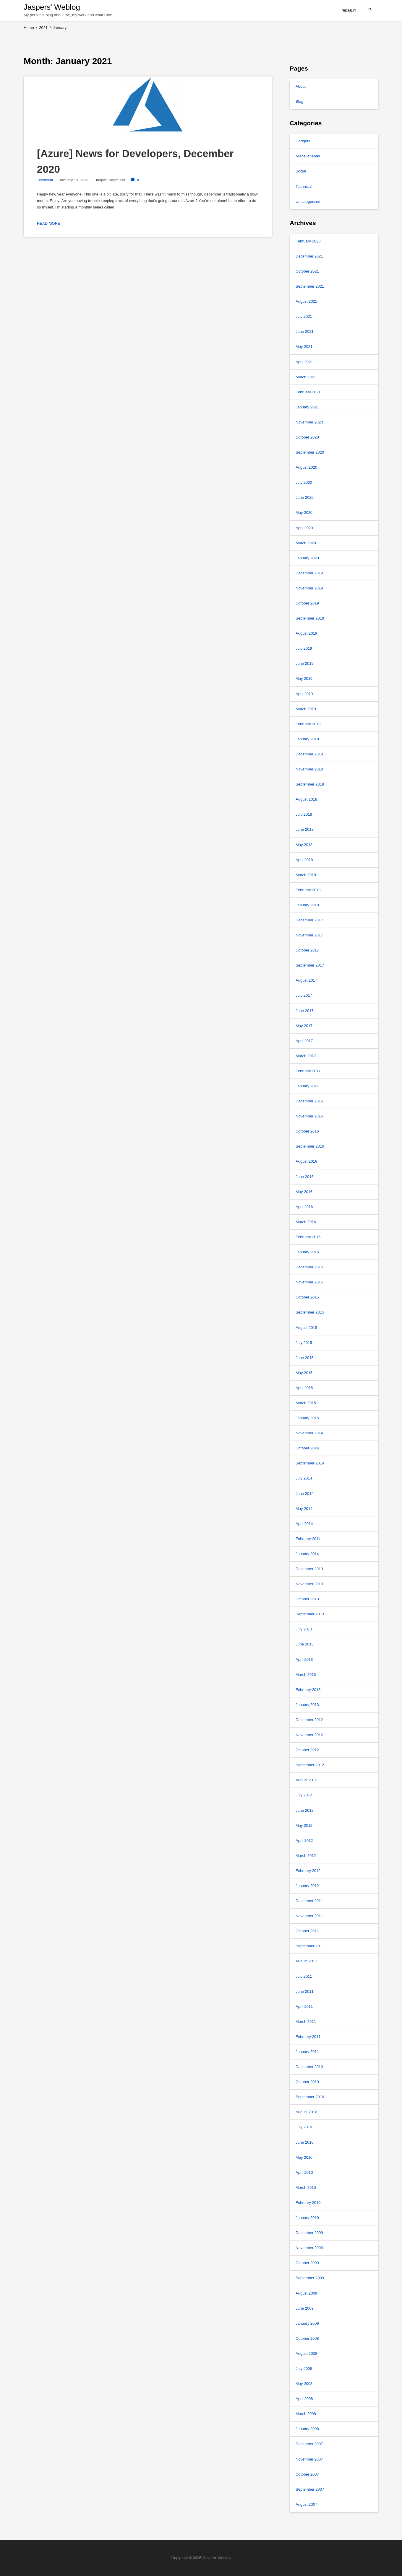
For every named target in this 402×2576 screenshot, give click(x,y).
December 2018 (309, 754)
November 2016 (309, 1116)
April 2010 (304, 2172)
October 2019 (307, 603)
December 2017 (309, 920)
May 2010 (304, 2157)
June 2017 (305, 1010)
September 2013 (310, 1614)
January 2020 (307, 558)
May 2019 (304, 678)
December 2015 (309, 1267)
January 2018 (307, 905)
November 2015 (309, 1282)
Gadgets (303, 141)
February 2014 (308, 1539)
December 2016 (309, 1101)
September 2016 (310, 1146)
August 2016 (306, 1161)
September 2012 (310, 1765)
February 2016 (308, 1237)
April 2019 (304, 694)
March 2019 (306, 709)
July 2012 (304, 1795)
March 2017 (306, 1056)
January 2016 (307, 1252)
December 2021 (309, 256)
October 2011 (307, 1931)
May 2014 (304, 1508)
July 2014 (304, 1478)
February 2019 (308, 724)
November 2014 (309, 1433)
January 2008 (307, 2429)
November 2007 (309, 2459)
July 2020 (304, 482)
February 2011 (308, 2036)
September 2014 (310, 1463)
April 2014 (304, 1523)
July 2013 (304, 1629)
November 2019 (309, 588)
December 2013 (309, 1569)
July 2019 (304, 648)
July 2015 (304, 1342)
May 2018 (304, 845)
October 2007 (307, 2474)
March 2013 (306, 1674)
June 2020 (305, 497)
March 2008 (306, 2414)
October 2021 (307, 271)
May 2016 (304, 1192)
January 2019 (307, 739)
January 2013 (307, 1704)
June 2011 (305, 1991)
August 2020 (306, 467)
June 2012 (305, 1810)
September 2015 (310, 1312)
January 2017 (307, 1086)
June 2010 (305, 2142)
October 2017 (307, 950)
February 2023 (308, 241)
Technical (45, 180)
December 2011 (309, 1901)
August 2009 (306, 2293)
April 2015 (304, 1388)
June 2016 (305, 1176)
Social (301, 171)
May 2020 (304, 512)
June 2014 (305, 1493)
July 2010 (304, 2127)
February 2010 (308, 2202)
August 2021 (306, 301)
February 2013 (308, 1689)
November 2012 (309, 1735)
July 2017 (304, 995)
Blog (299, 101)
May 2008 (304, 2383)
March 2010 (306, 2187)
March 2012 (306, 1855)
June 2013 (305, 1644)
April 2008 (304, 2398)
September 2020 (310, 452)
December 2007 (309, 2444)
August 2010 (306, 2112)
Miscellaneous (308, 156)
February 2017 (308, 1071)
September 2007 (310, 2489)
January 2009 (307, 2323)
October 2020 (307, 437)
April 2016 (304, 1207)
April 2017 (304, 1041)
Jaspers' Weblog (52, 7)
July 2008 (304, 2368)
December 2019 (309, 573)
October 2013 (307, 1599)
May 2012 (304, 1825)
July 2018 (304, 814)
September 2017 (310, 965)
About (301, 86)
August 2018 (306, 799)
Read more (48, 223)
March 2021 (306, 377)
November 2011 (309, 1916)
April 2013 (304, 1659)
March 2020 (306, 543)
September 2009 (310, 2278)
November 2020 (309, 422)
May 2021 (304, 346)
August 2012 (306, 1780)
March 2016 (306, 1222)
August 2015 (306, 1327)
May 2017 (304, 1026)
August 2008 (306, 2353)
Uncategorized (308, 201)
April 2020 (304, 528)
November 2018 (309, 769)
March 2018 (306, 875)
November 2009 (309, 2248)
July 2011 (304, 1976)
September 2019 (310, 618)
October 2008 (307, 2338)
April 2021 (304, 362)
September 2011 (310, 1946)
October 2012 (307, 1750)
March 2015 (306, 1403)
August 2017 (306, 980)
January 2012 (307, 1885)
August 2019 (306, 633)
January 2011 (307, 2051)
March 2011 (306, 2021)
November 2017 (309, 935)
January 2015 (307, 1418)
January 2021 (307, 407)
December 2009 (309, 2232)
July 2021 (304, 316)
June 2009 (305, 2308)
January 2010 (307, 2217)
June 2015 (305, 1357)
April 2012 (304, 1840)
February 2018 (308, 890)
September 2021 (310, 286)
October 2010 (307, 2082)
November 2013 (309, 1584)
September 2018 (310, 784)
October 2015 (307, 1297)
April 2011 (304, 2006)
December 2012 (309, 1720)
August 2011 (306, 1961)
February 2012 (308, 1870)
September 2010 (310, 2097)
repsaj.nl (349, 10)
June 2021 (305, 331)
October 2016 (307, 1131)
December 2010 (309, 2067)
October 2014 (307, 1448)
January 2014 (307, 1554)
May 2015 (304, 1373)
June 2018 (305, 829)
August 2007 (306, 2504)
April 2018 (304, 860)
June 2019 (305, 663)
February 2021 (308, 392)
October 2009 (307, 2263)
